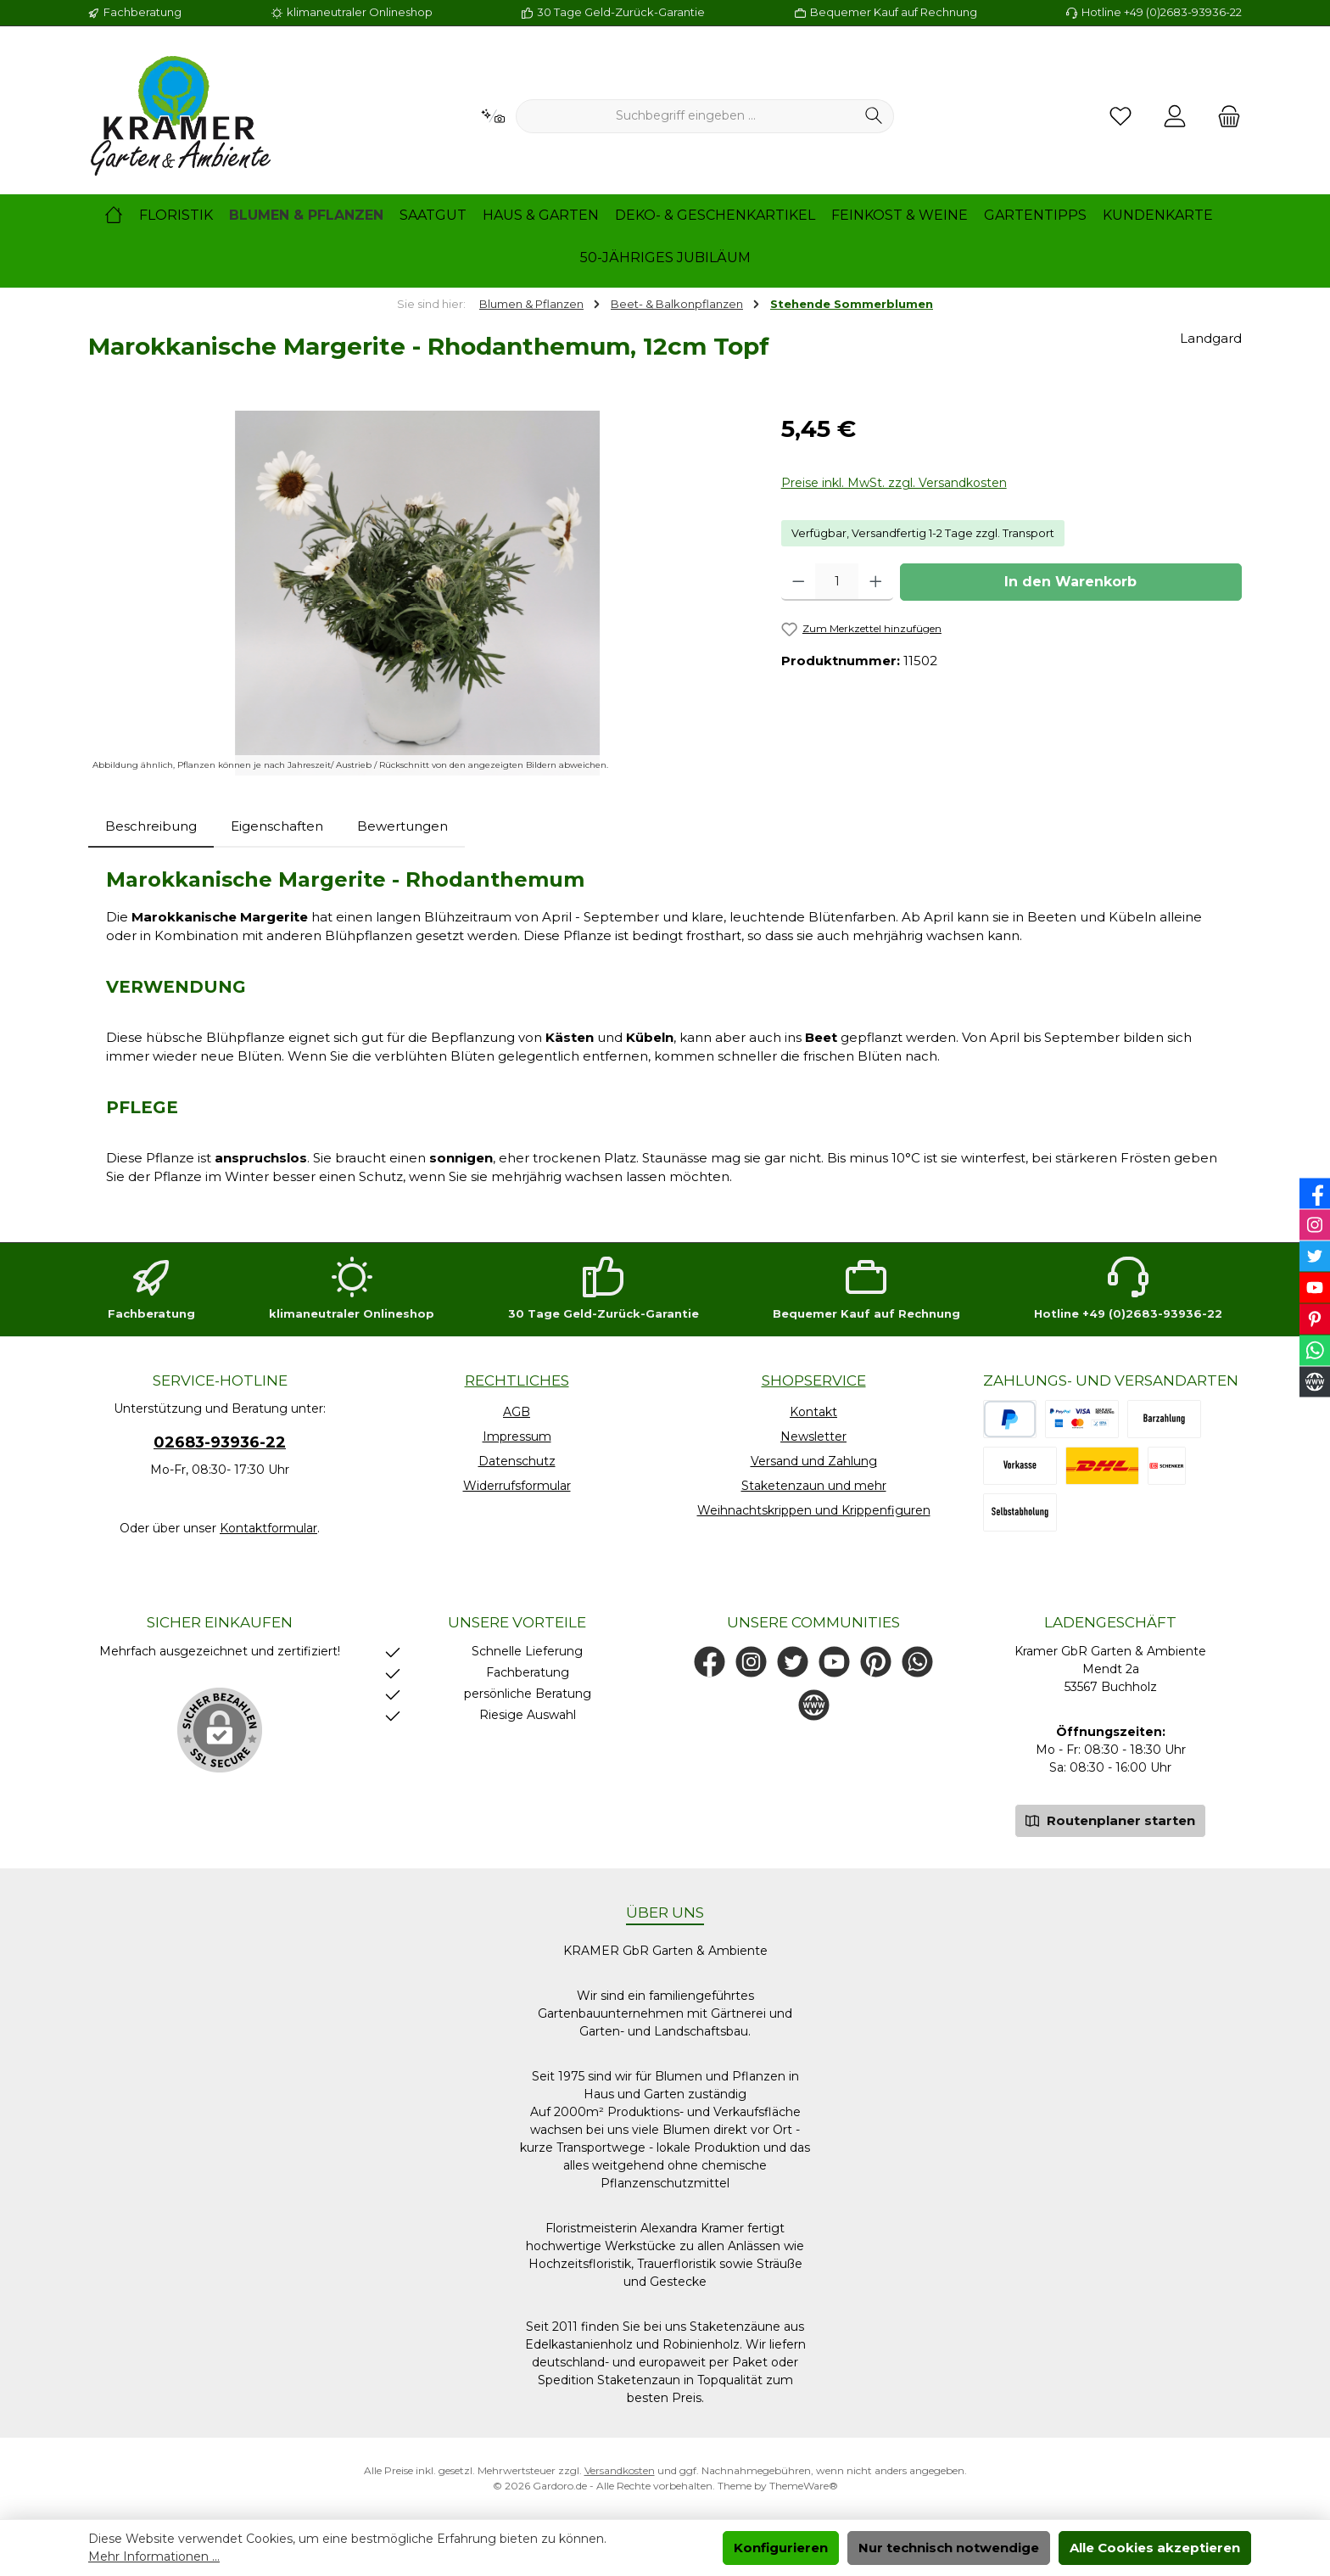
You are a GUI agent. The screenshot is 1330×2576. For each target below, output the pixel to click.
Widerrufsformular (517, 1485)
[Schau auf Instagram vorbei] (751, 1662)
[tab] (151, 827)
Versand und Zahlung (814, 1461)
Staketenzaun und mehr (813, 1485)
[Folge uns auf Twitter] (793, 1662)
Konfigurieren (781, 2548)
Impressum (517, 1436)
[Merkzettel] (1120, 116)
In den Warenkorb (1070, 582)
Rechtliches (517, 1380)
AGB (516, 1412)
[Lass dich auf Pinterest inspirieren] (876, 1662)
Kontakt (813, 1412)
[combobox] (685, 116)
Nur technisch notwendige (948, 2548)
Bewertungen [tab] (402, 826)
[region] (417, 593)
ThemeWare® (803, 2485)
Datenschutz (517, 1461)
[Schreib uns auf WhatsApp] (917, 1662)
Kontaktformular (268, 1528)
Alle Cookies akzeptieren (1155, 2548)
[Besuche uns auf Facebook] (709, 1662)
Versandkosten (619, 2470)
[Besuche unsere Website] (814, 1705)
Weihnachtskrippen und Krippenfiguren (813, 1510)
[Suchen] (874, 116)
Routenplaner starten (1110, 1820)
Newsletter (813, 1436)
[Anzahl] (836, 582)
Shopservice (814, 1380)
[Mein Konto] (1175, 116)
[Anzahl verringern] (798, 582)
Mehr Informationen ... (154, 2556)
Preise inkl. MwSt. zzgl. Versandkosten (894, 482)
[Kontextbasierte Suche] (493, 116)
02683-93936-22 (220, 1442)
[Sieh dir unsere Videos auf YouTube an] (834, 1662)
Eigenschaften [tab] (277, 826)
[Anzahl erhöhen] (875, 582)
